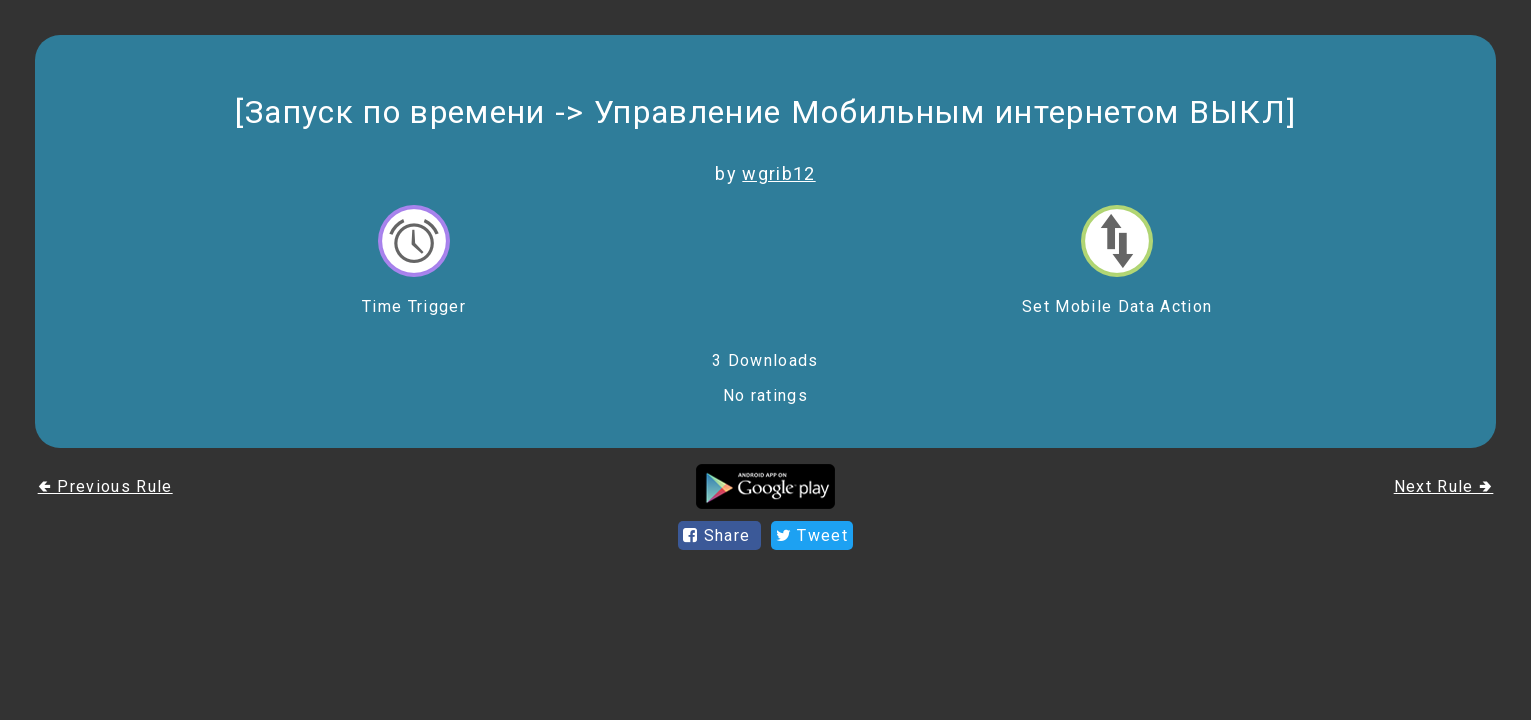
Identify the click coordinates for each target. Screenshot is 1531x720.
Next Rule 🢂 (1444, 486)
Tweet (812, 535)
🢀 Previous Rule (105, 486)
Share (719, 535)
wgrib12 (778, 173)
